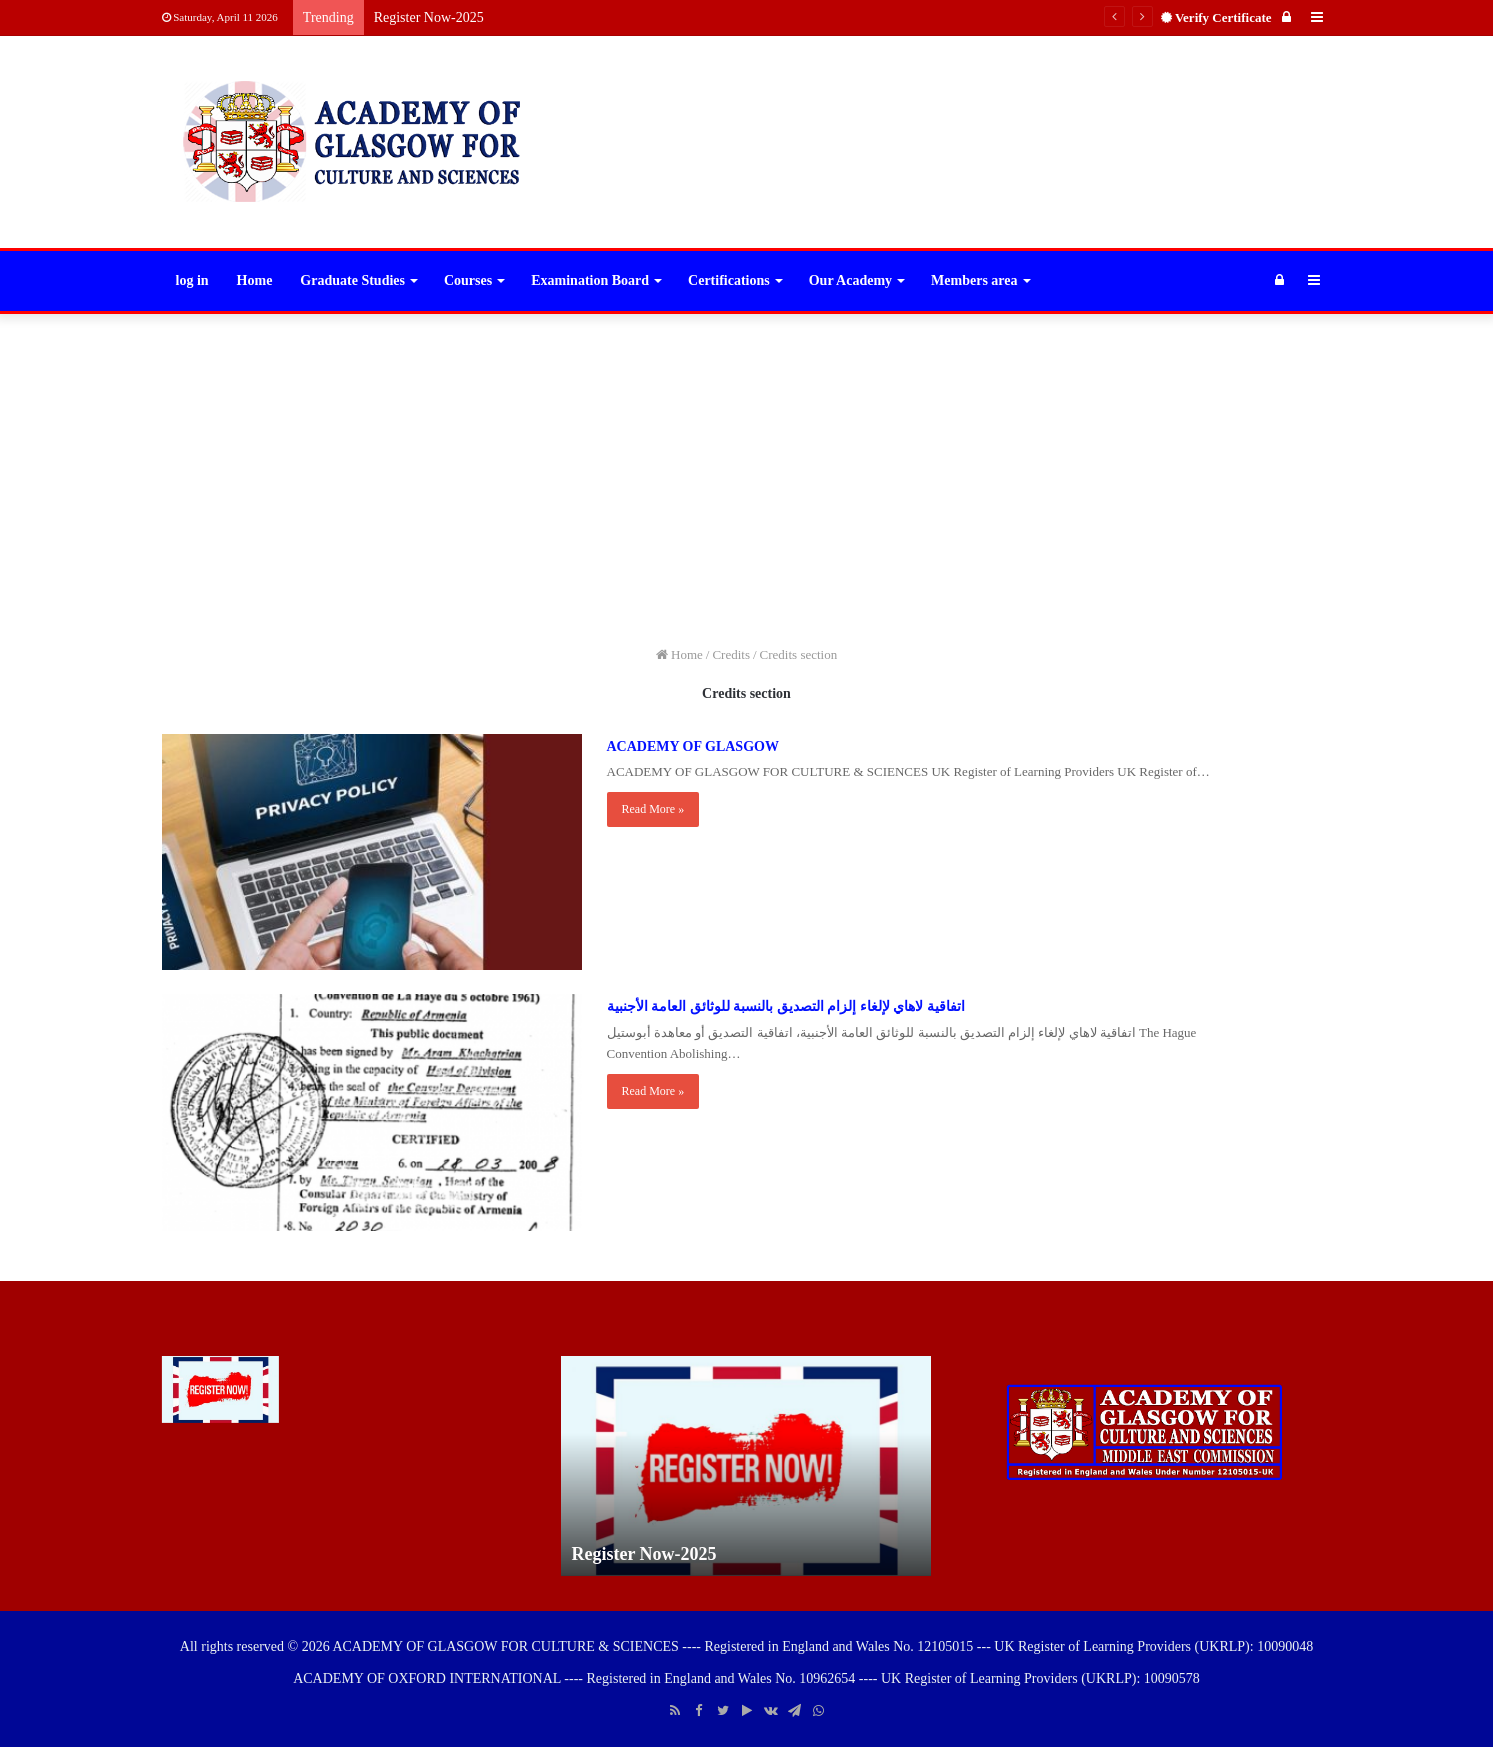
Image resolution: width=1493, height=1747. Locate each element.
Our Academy (850, 280)
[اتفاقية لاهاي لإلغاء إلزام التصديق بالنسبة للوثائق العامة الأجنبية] (372, 1112)
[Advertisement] (747, 474)
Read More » (653, 809)
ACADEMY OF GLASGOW (693, 746)
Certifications (729, 280)
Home (255, 280)
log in (192, 280)
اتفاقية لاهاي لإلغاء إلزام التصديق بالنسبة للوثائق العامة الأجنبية (786, 1006)
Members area (974, 280)
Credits (731, 654)
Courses (468, 280)
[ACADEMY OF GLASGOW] (372, 852)
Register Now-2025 (429, 17)
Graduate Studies (352, 280)
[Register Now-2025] (221, 1389)
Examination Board (590, 280)
